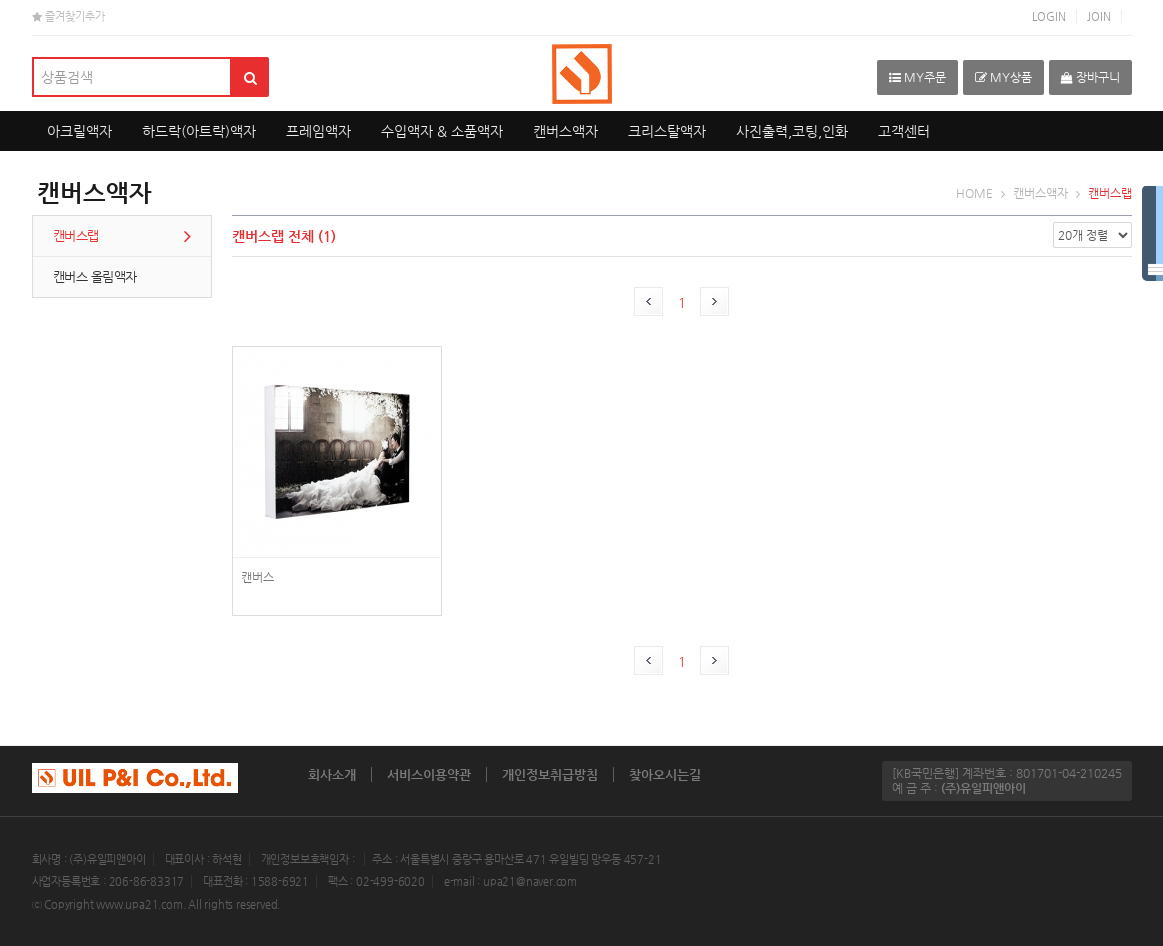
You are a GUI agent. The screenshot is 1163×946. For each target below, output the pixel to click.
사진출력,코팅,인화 (792, 131)
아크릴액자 (79, 131)
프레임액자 (318, 131)
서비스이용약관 (429, 774)
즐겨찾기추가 (68, 16)
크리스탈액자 (667, 131)
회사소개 (332, 774)
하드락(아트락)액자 (199, 131)
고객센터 (904, 131)
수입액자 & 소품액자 (442, 131)
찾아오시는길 (665, 774)
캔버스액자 (565, 131)
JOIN (1099, 16)
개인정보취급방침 (550, 774)
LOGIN (1049, 16)
